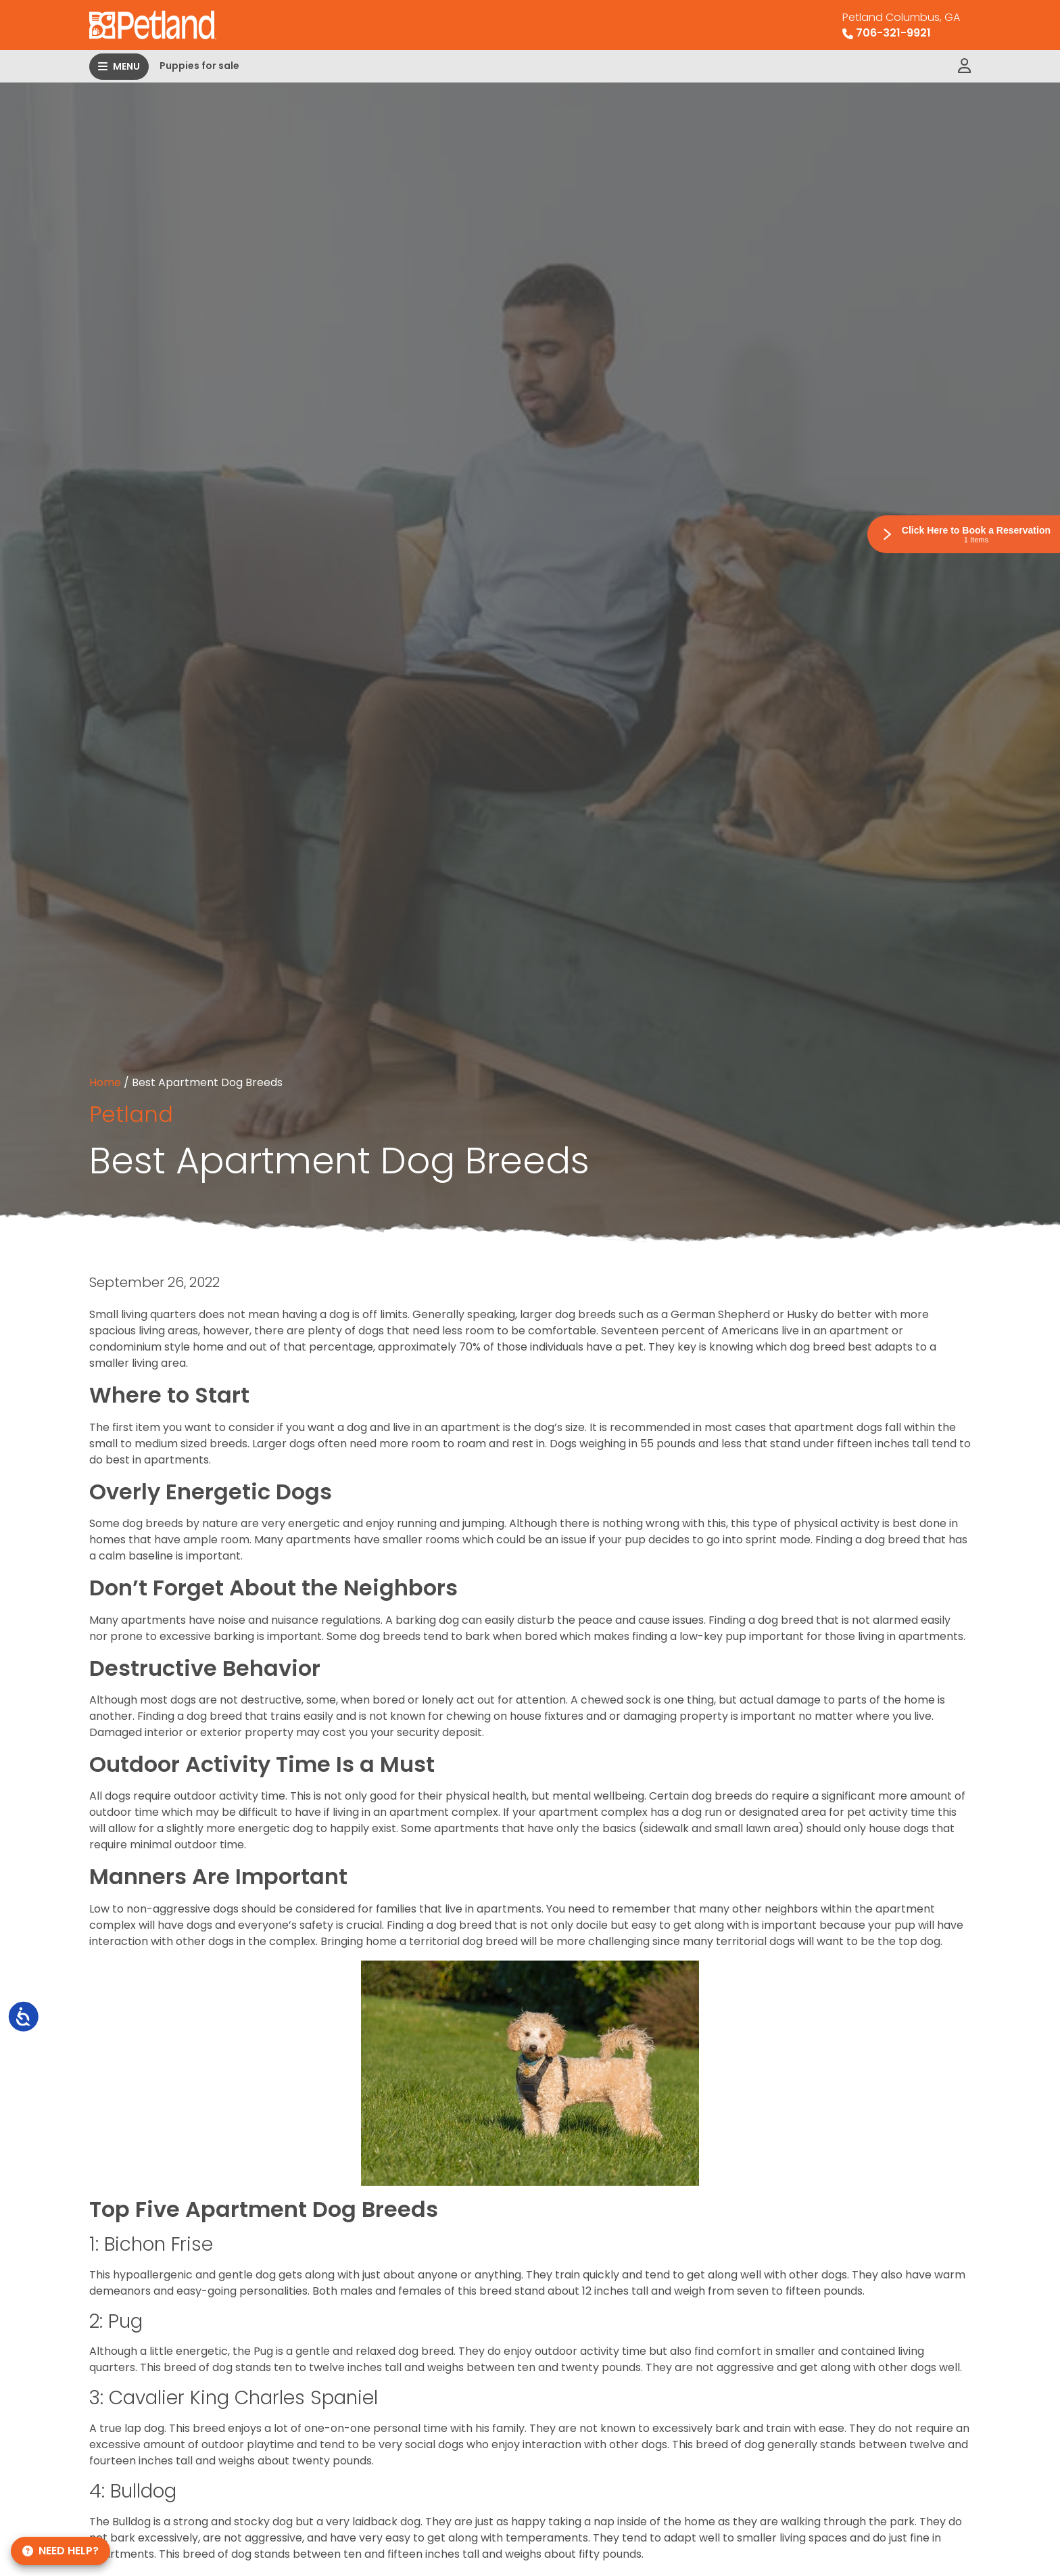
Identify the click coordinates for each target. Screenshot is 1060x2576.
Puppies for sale (199, 65)
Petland (131, 1114)
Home (105, 1082)
